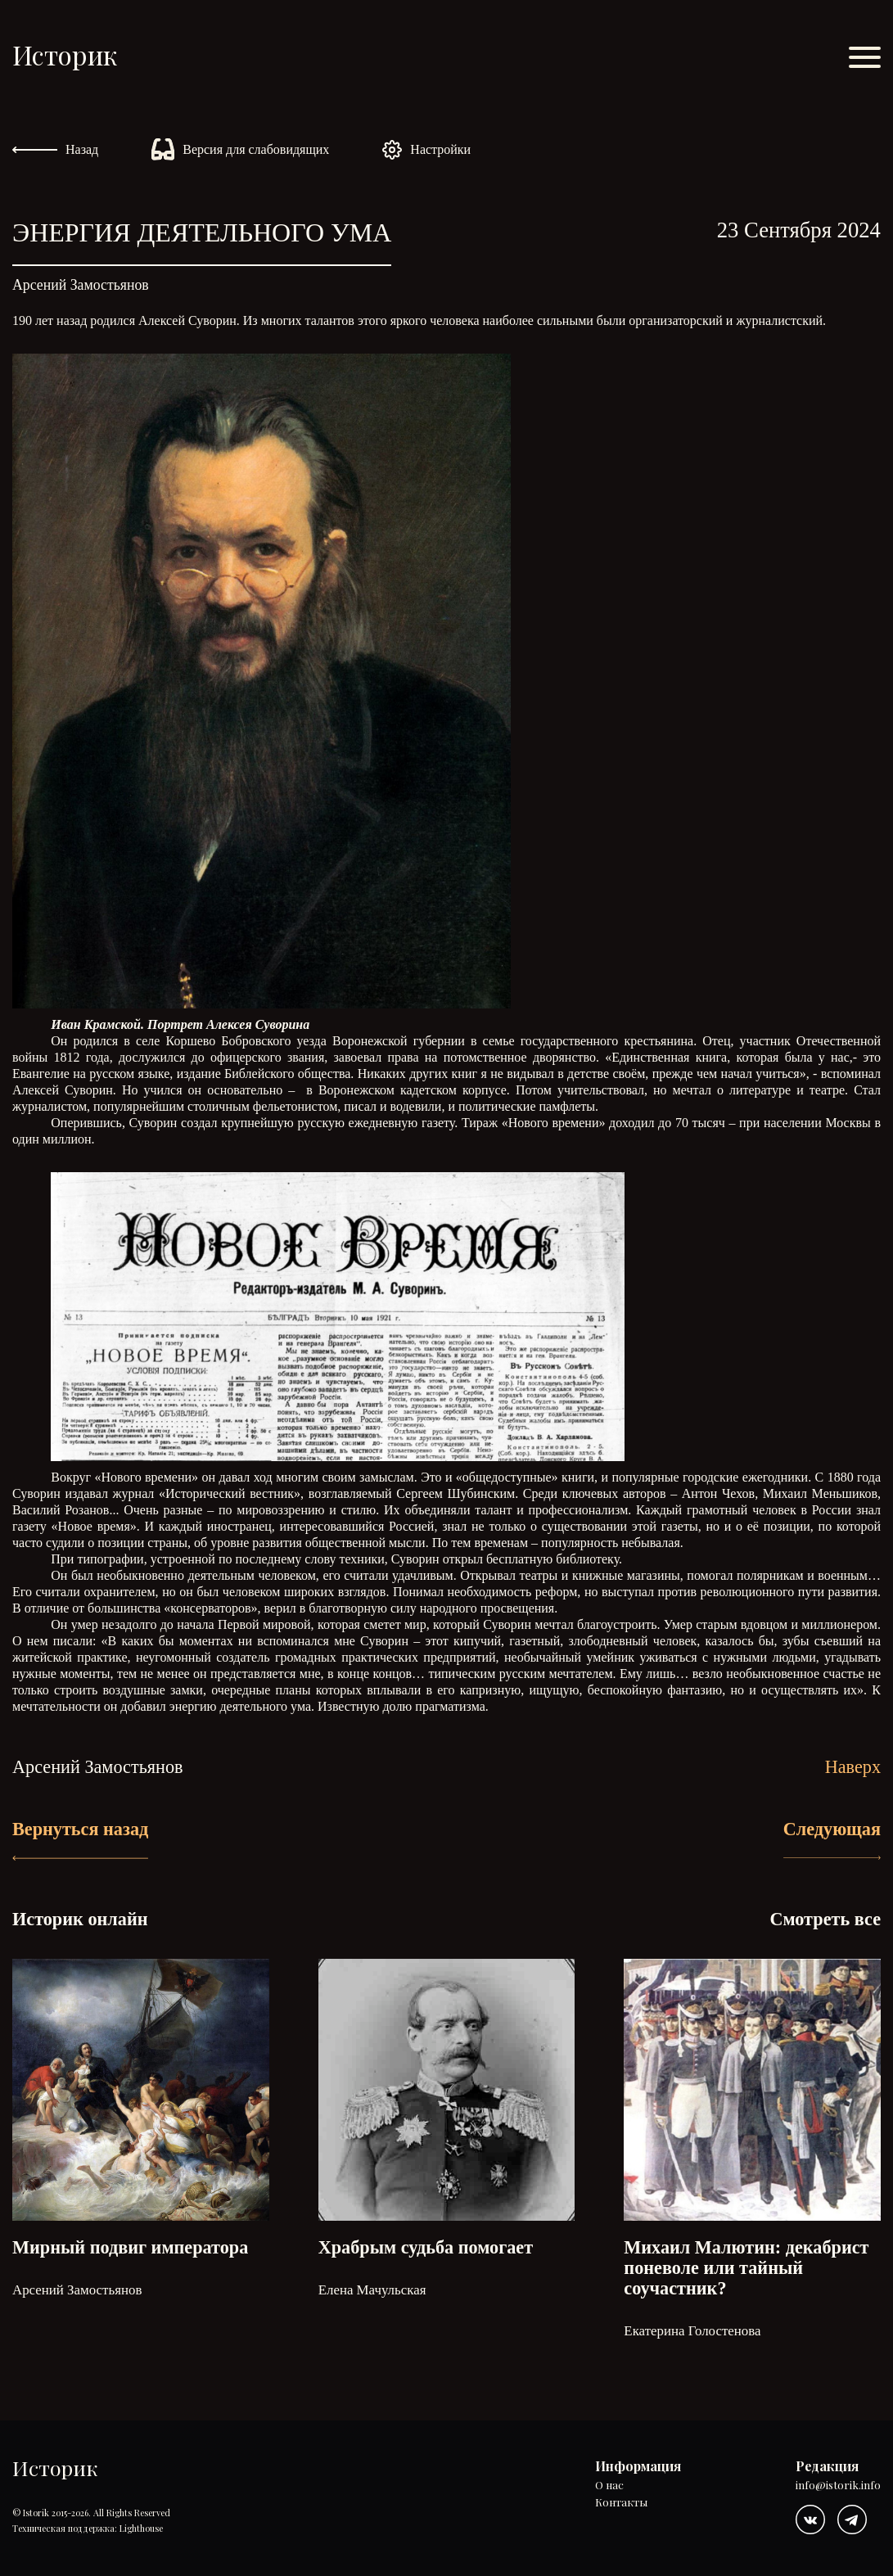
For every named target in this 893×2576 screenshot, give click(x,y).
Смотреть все (825, 1919)
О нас (609, 2485)
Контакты (621, 2503)
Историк (64, 54)
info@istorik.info (838, 2485)
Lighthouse (141, 2528)
